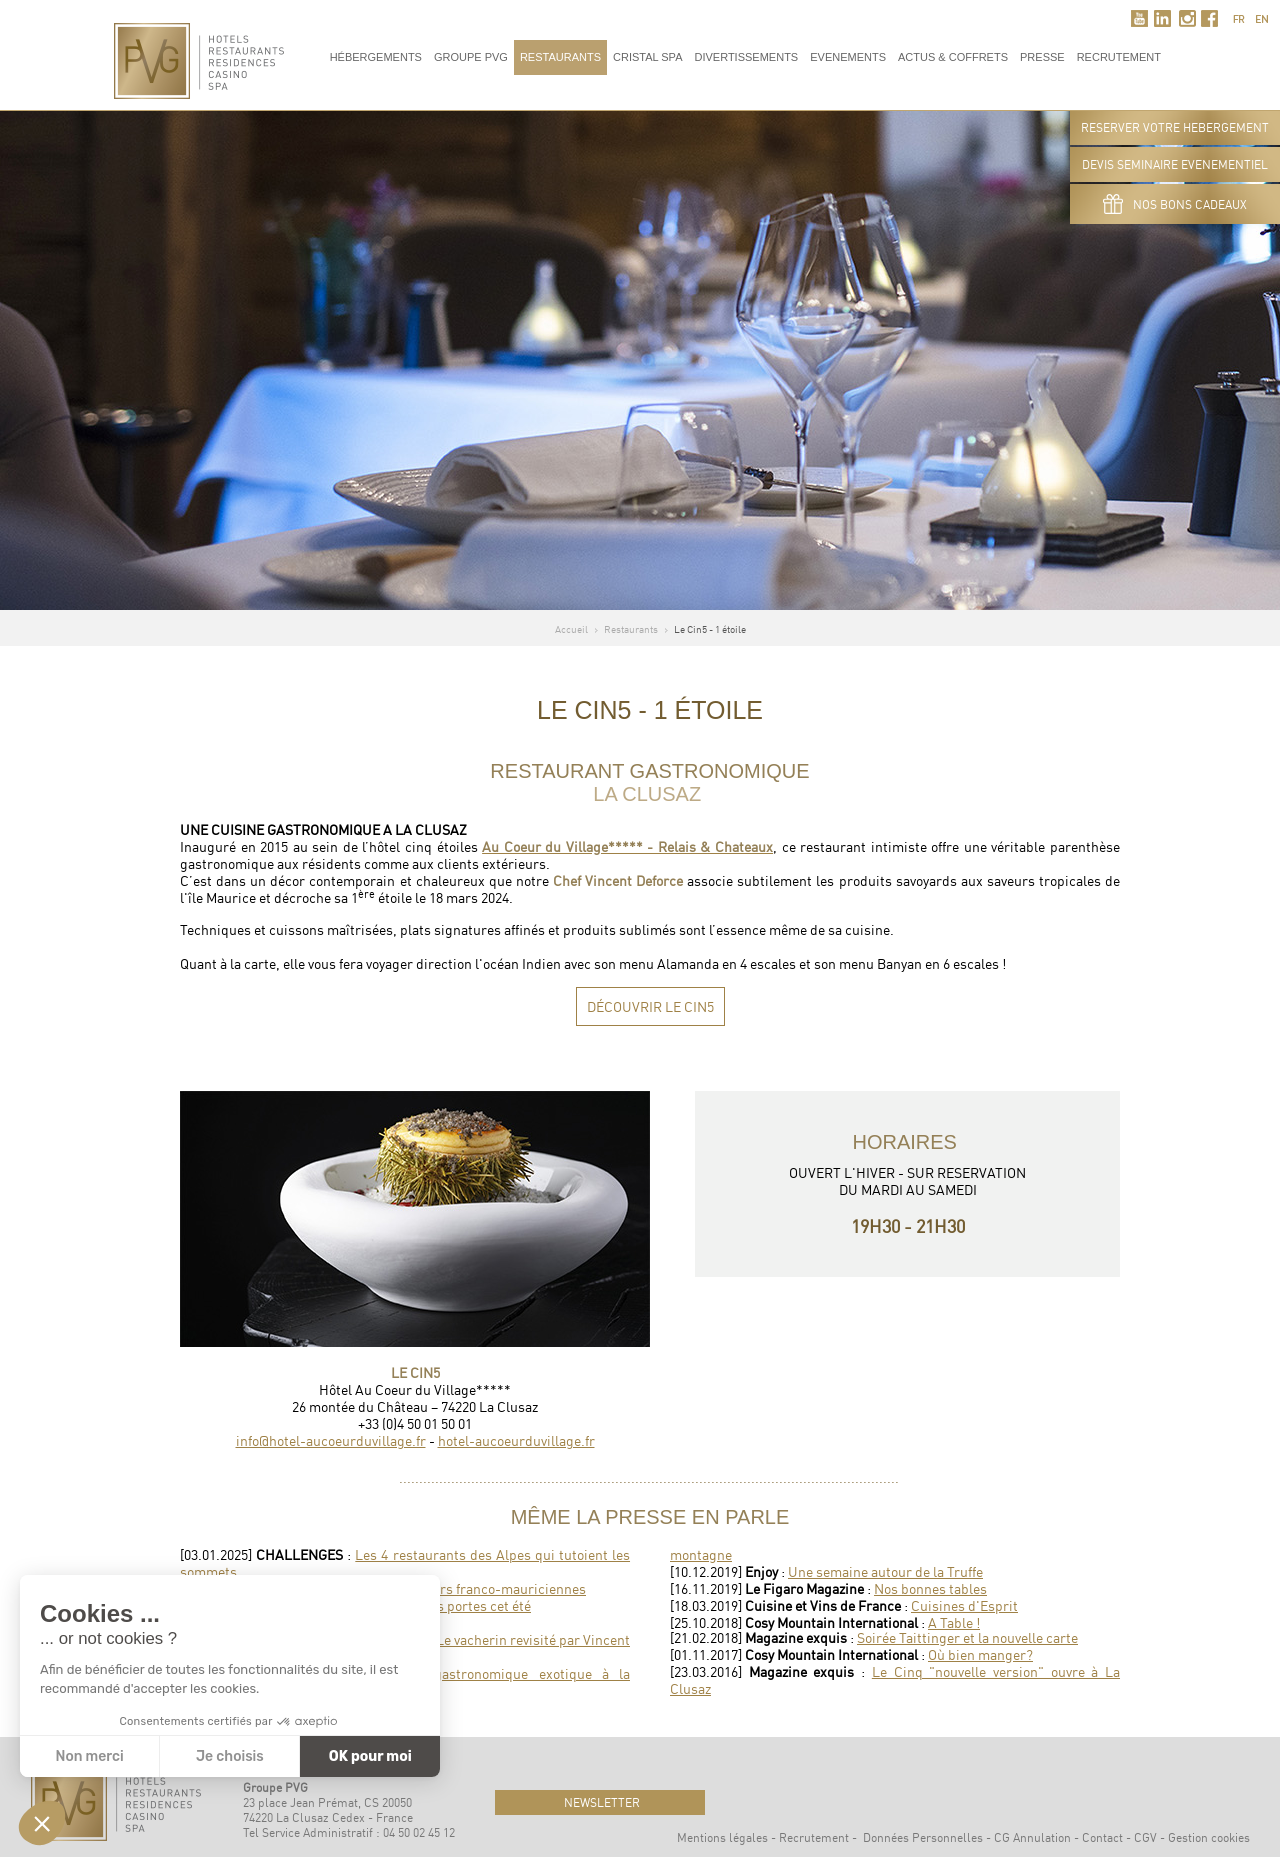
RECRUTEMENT (1119, 57)
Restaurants (560, 57)
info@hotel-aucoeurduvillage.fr (331, 1440)
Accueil (571, 629)
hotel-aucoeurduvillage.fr (516, 1440)
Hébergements (376, 57)
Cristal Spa (647, 57)
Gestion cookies (1209, 1837)
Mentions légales (722, 1837)
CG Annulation (1032, 1837)
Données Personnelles (923, 1837)
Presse (1042, 57)
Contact (1102, 1837)
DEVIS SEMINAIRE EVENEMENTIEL (1175, 164)
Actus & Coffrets (953, 57)
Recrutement (814, 1837)
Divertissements (746, 57)
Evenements (848, 57)
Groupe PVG (471, 57)
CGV (1145, 1837)
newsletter (600, 1802)
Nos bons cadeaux (1175, 204)
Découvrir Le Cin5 (650, 1006)
